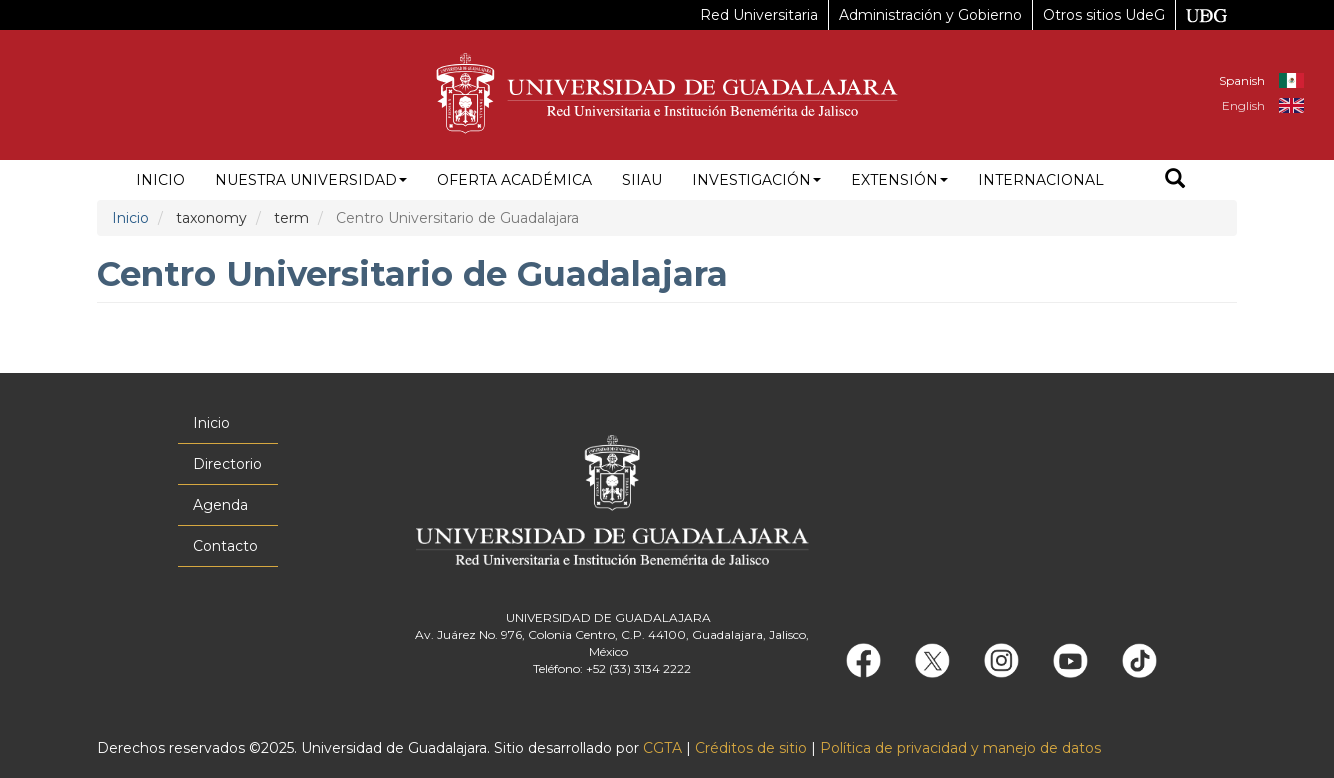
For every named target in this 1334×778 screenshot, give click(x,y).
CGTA (662, 748)
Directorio (227, 464)
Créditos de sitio (751, 748)
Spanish (1242, 80)
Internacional (1041, 180)
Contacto (225, 546)
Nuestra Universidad (311, 180)
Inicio (160, 180)
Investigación (756, 180)
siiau (642, 180)
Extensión (899, 180)
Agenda (220, 505)
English (1243, 105)
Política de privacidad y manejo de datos (960, 748)
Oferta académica (514, 180)
